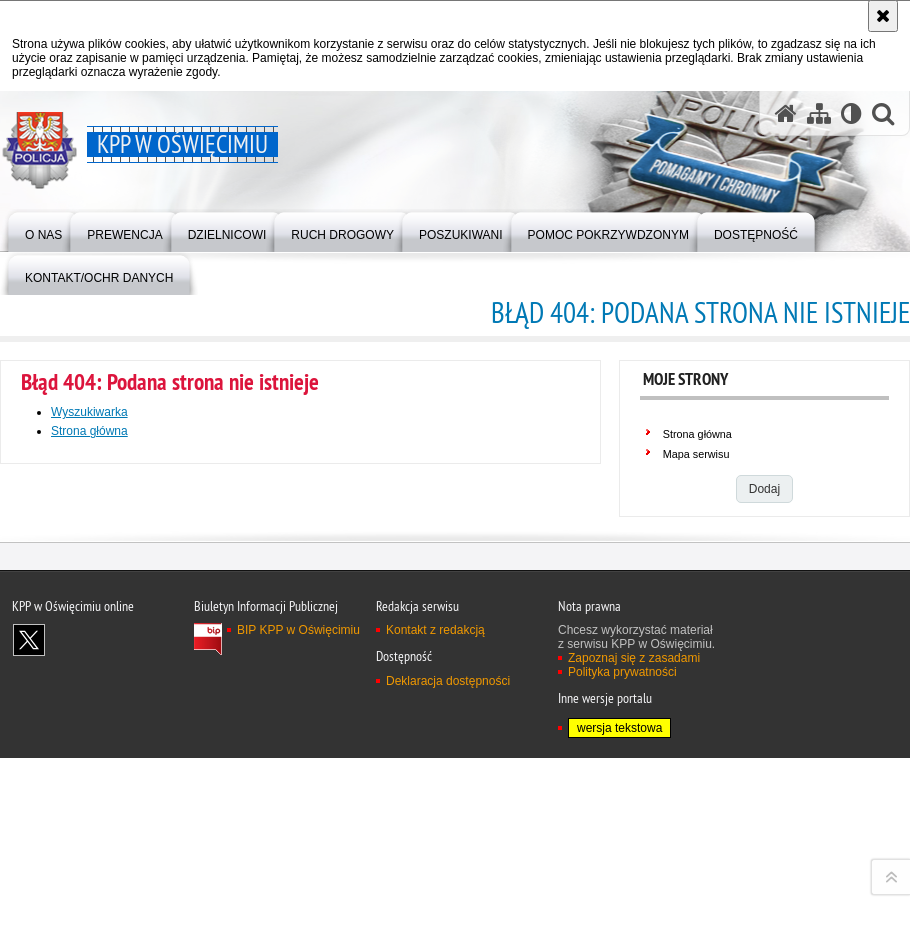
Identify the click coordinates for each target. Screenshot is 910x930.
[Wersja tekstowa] (851, 113)
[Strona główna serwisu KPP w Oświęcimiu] (786, 113)
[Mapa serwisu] (819, 113)
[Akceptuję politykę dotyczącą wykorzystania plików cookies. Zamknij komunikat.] (883, 16)
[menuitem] (43, 230)
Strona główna (89, 431)
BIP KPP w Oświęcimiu (298, 875)
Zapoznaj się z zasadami (634, 903)
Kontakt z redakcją (435, 875)
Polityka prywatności (622, 917)
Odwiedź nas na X (29, 885)
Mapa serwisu (696, 454)
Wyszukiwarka (89, 412)
